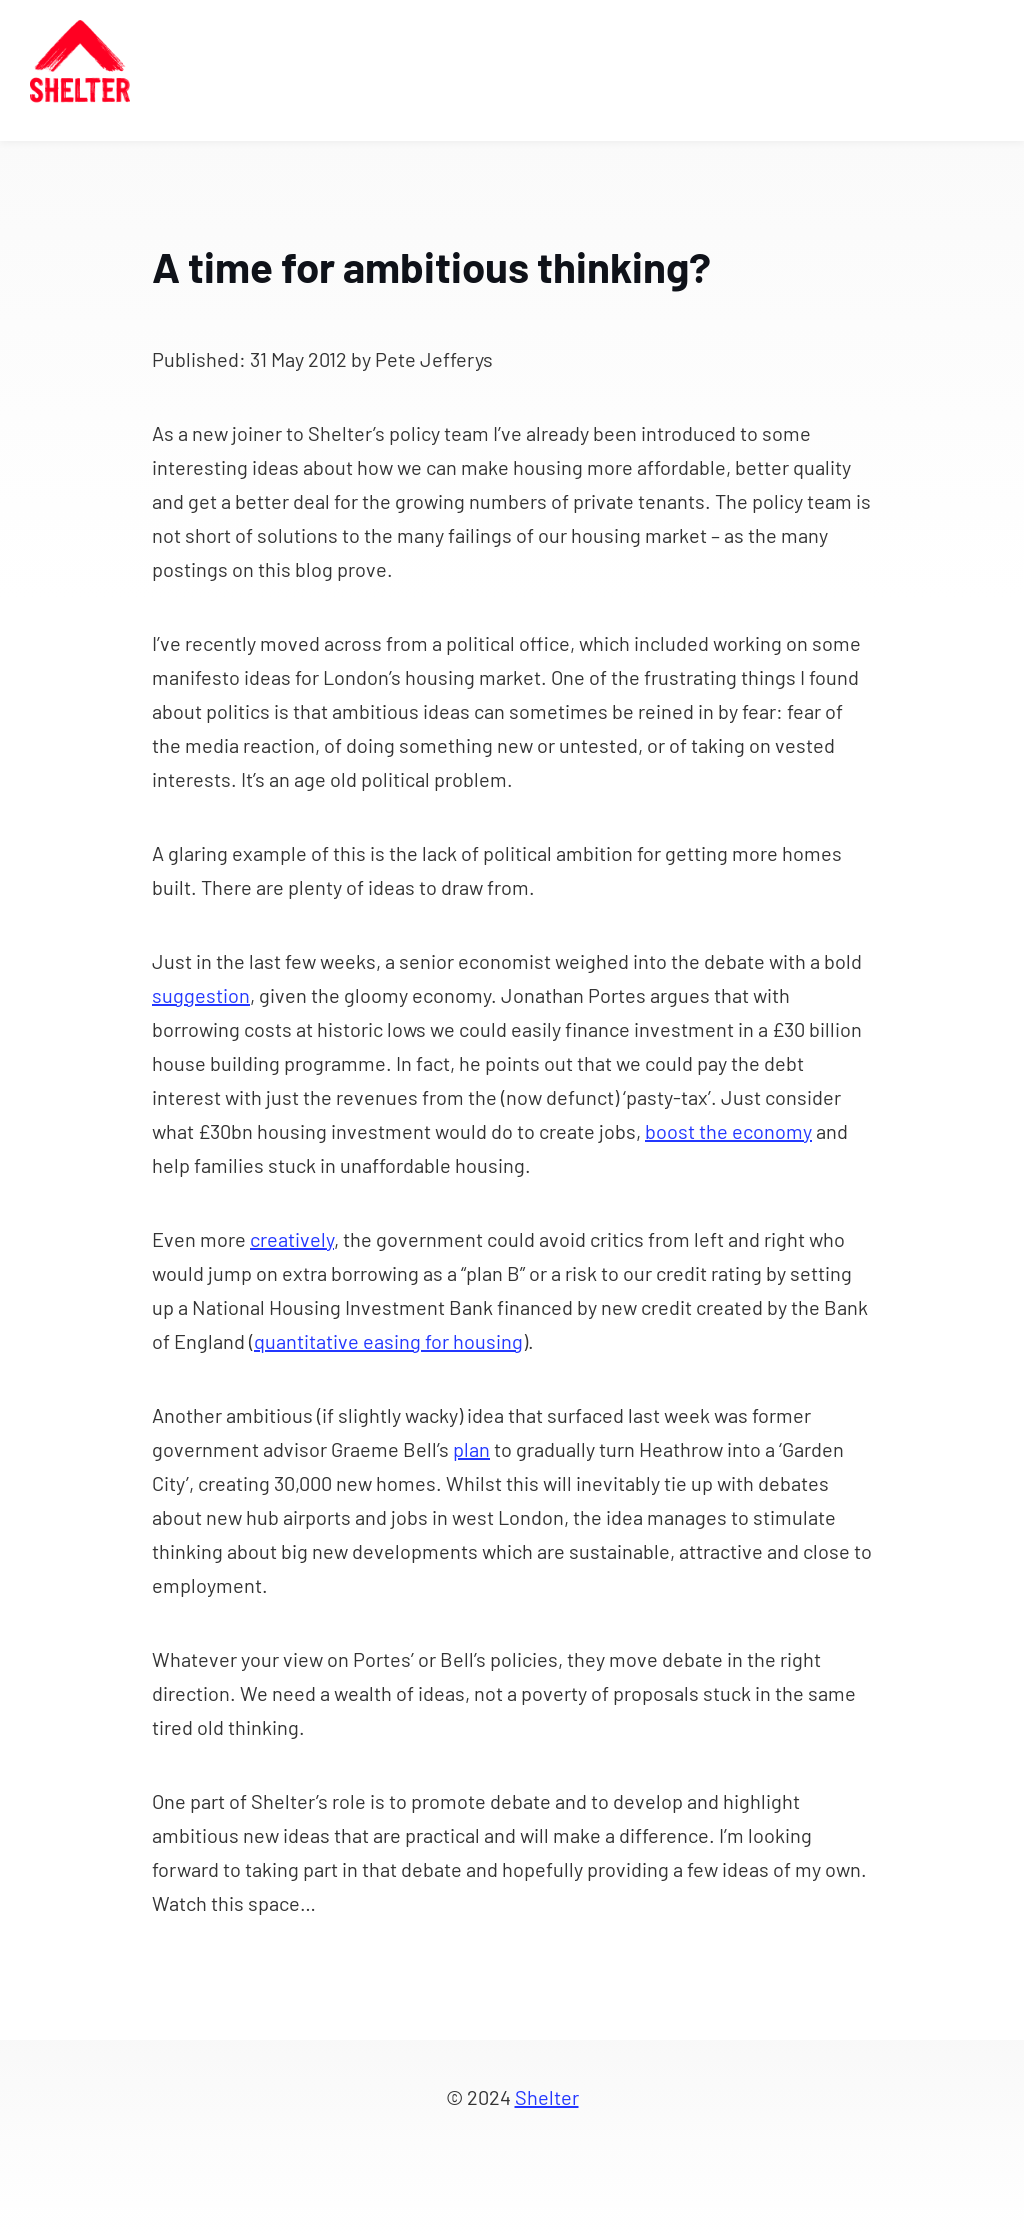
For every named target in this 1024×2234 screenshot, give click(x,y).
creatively (292, 1239)
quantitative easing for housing (388, 1341)
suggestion (201, 995)
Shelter (547, 2097)
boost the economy (728, 1131)
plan (471, 1449)
